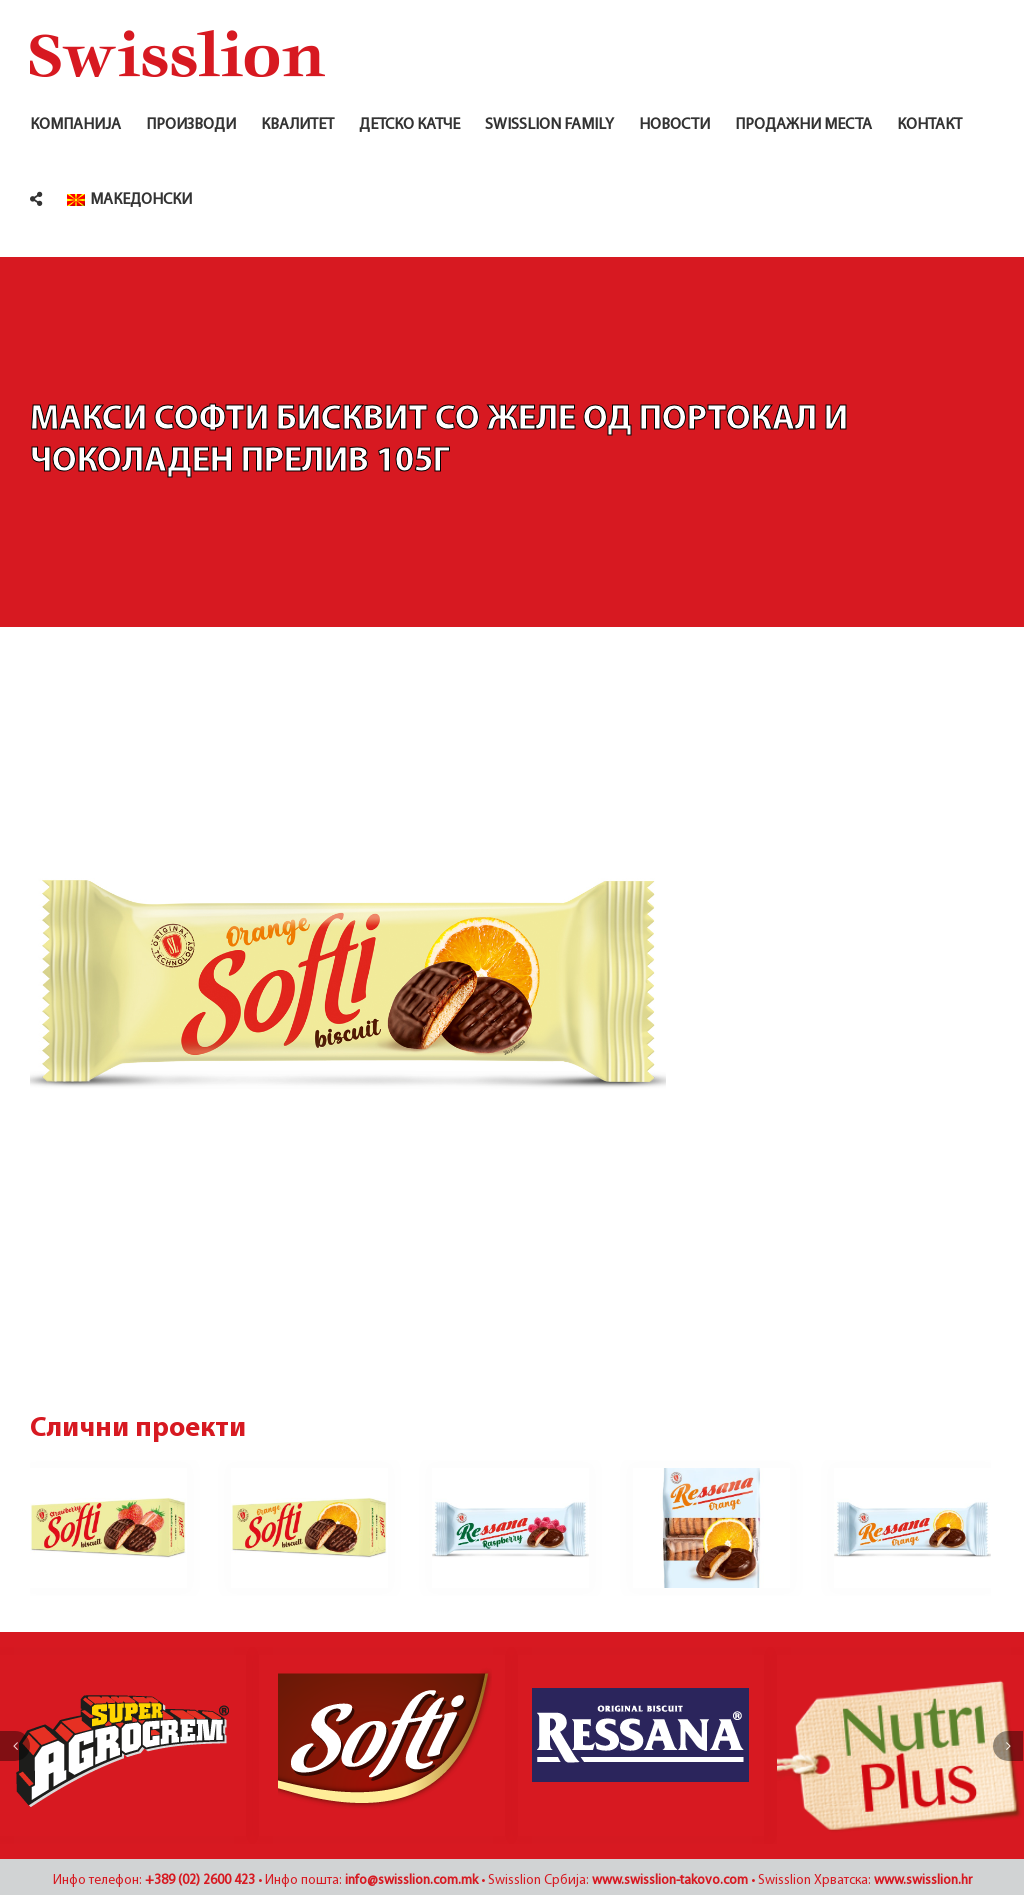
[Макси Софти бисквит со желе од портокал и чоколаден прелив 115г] (309, 1528)
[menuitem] (129, 199)
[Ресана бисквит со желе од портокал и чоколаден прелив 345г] (711, 1528)
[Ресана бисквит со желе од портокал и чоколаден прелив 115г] (912, 1528)
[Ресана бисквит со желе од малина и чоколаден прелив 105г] (510, 1528)
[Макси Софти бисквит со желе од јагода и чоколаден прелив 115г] (108, 1528)
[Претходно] (15, 1756)
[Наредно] (1008, 1756)
